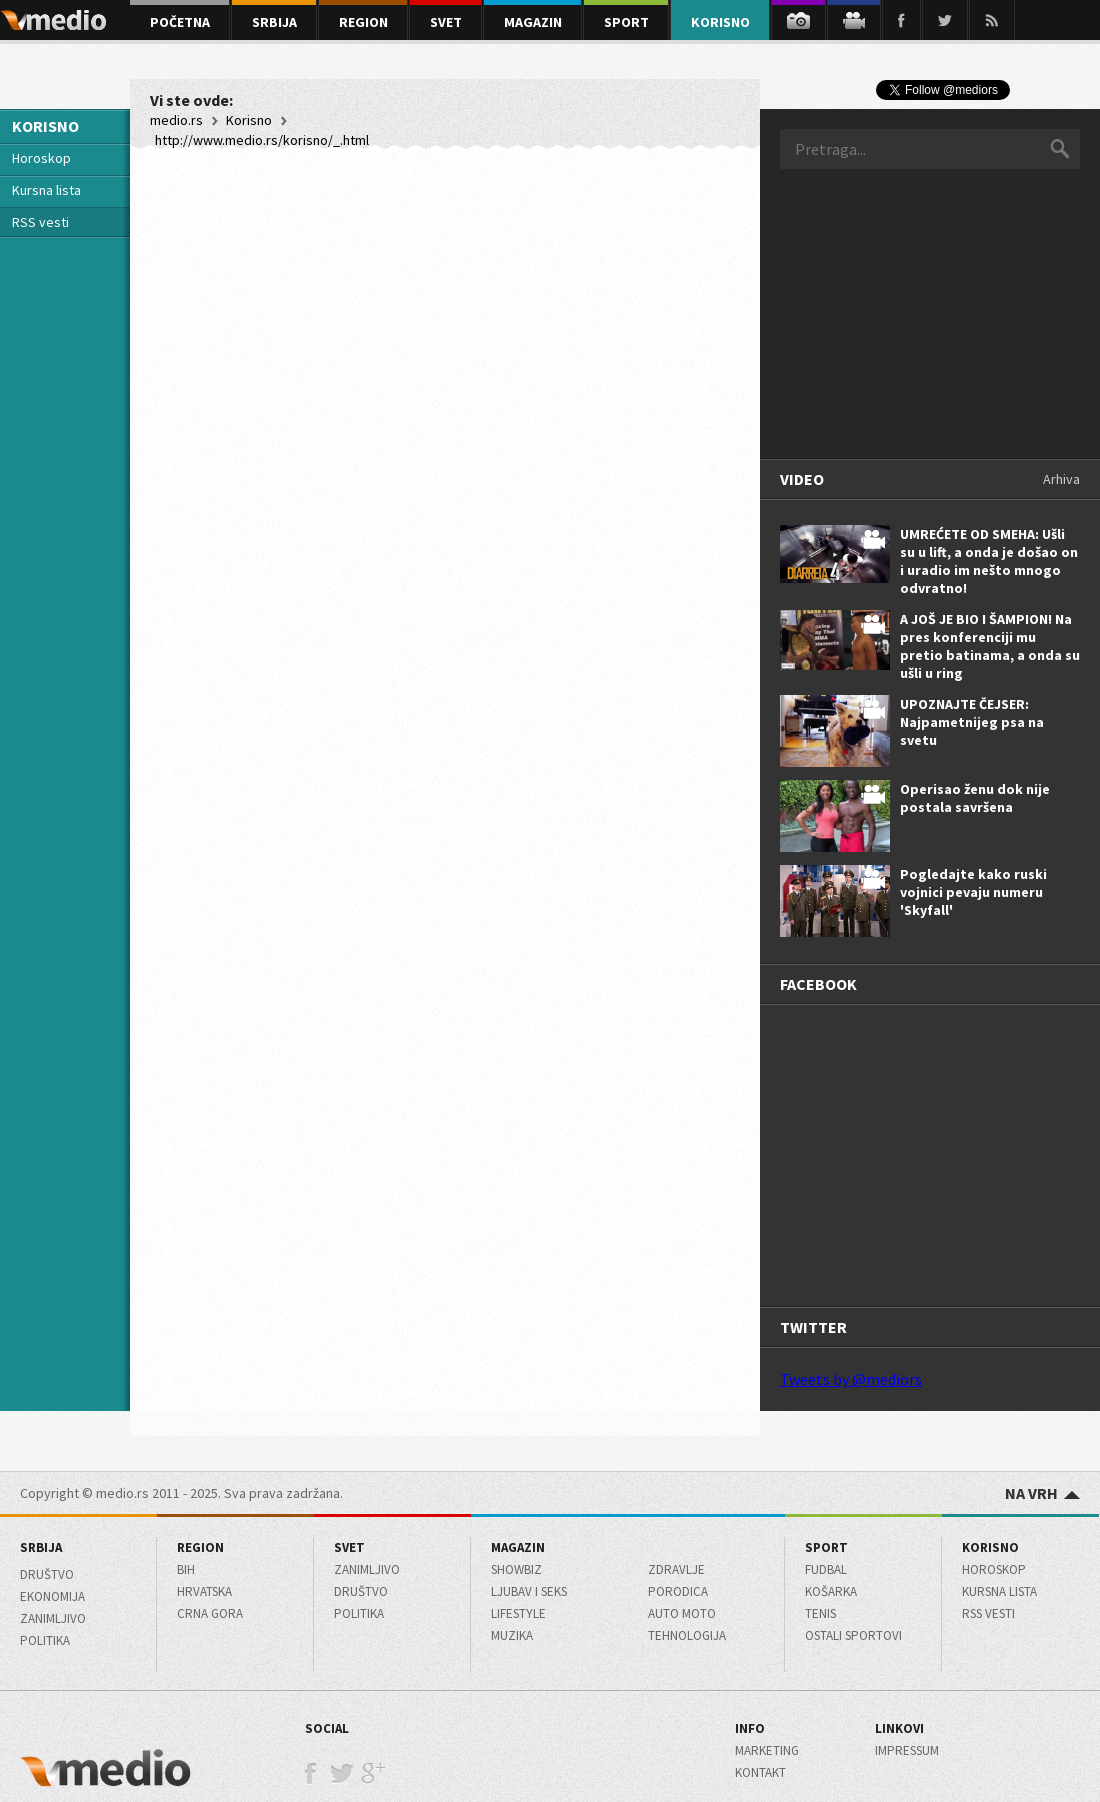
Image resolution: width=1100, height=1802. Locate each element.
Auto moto (682, 1613)
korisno (720, 22)
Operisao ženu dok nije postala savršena (975, 798)
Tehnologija (687, 1635)
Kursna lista (46, 190)
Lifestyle (518, 1613)
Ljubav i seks (529, 1591)
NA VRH (1042, 1493)
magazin (533, 22)
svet (446, 22)
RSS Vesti (988, 1613)
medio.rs (176, 120)
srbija (274, 22)
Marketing (767, 1750)
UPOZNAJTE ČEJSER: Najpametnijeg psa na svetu (972, 722)
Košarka (831, 1591)
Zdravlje (676, 1569)
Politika (45, 1640)
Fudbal (826, 1569)
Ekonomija (52, 1596)
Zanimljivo (53, 1618)
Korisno (249, 120)
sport (626, 22)
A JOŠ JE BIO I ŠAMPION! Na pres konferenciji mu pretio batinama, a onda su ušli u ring (990, 646)
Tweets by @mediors (851, 1379)
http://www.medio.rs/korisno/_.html (262, 140)
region (363, 22)
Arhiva (1061, 479)
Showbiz (516, 1569)
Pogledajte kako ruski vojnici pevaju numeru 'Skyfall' (973, 892)
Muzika (512, 1635)
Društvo (47, 1574)
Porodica (678, 1591)
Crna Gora (210, 1613)
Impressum (907, 1750)
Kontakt (760, 1772)
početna (180, 22)
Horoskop (41, 158)
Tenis (820, 1613)
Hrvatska (204, 1591)
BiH (186, 1569)
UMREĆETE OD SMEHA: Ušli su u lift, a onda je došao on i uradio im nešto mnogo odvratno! (989, 561)
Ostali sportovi (853, 1635)
